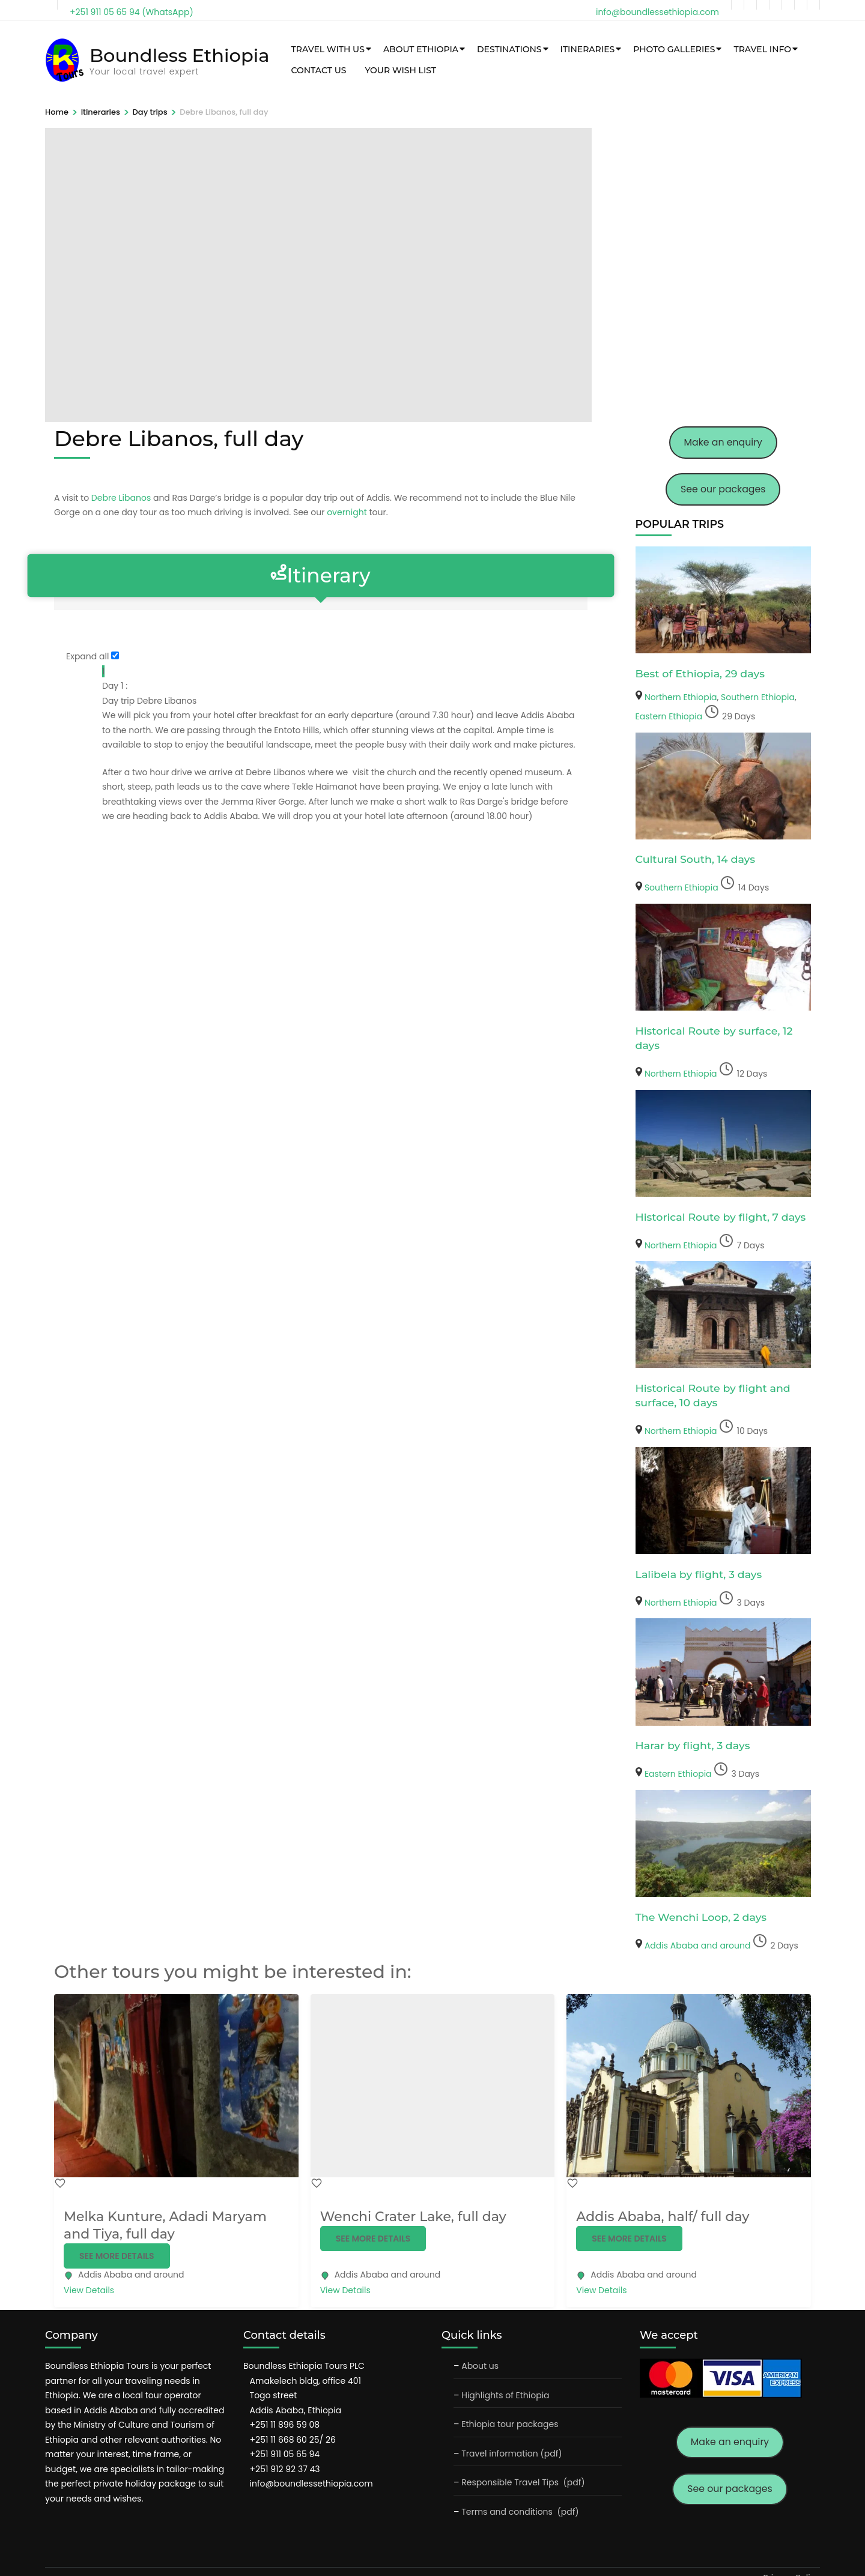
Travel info (760, 49)
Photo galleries (671, 49)
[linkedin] (788, 5)
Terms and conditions (507, 2512)
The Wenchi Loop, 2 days (701, 1917)
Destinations (506, 49)
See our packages (723, 489)
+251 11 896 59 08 (285, 2425)
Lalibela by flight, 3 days (699, 1574)
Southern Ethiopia (758, 697)
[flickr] (813, 5)
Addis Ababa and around (698, 1946)
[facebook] (738, 5)
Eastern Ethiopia (669, 716)
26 (329, 2440)
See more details (116, 2256)
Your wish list (398, 70)
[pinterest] (801, 5)
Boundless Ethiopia (178, 55)
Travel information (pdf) (511, 2454)
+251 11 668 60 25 (285, 2440)
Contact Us (316, 70)
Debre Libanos (121, 498)
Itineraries (584, 49)
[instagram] (763, 5)
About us (480, 2366)
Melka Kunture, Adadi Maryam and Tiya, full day (165, 2225)
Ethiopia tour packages (509, 2424)
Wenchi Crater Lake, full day (413, 2217)
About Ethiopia (417, 49)
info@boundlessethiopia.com (311, 2484)
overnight (347, 512)
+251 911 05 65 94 (285, 2454)
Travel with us (325, 49)
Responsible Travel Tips (510, 2482)
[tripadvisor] (775, 5)
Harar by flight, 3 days (693, 1745)
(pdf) (573, 2482)
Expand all (87, 656)
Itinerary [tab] (321, 575)
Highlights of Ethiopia (505, 2395)
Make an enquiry (723, 442)
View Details (89, 2290)
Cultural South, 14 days (696, 859)
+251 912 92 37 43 (285, 2469)
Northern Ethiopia (681, 697)
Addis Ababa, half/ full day (662, 2217)
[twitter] (750, 5)
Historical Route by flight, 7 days (721, 1217)
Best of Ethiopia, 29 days (700, 673)
